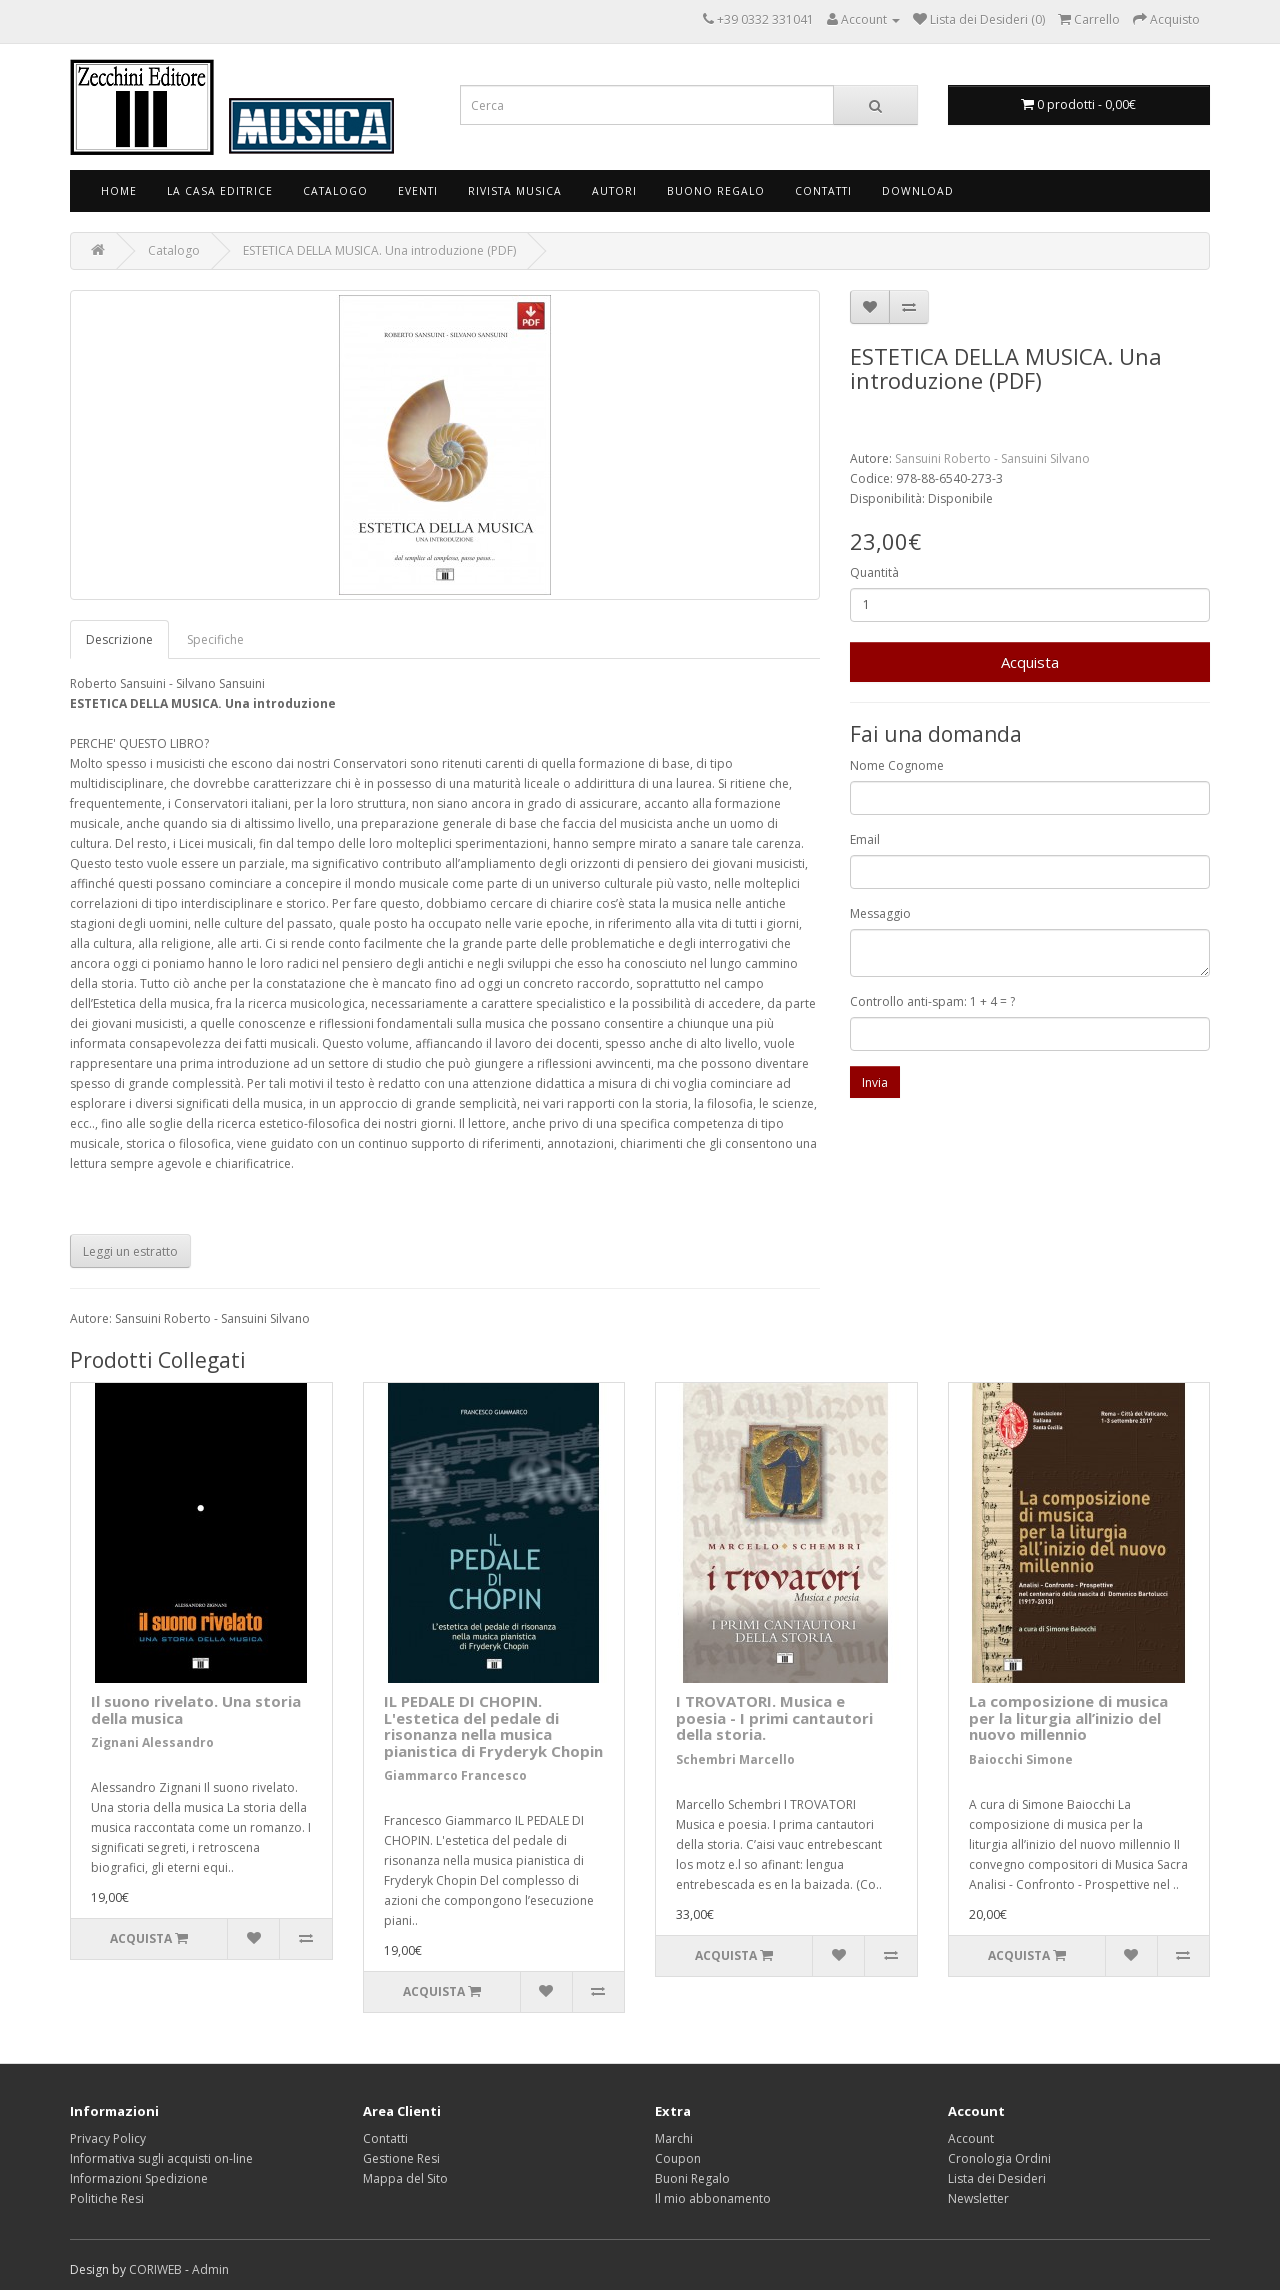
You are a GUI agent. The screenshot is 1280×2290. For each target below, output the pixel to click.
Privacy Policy (108, 2138)
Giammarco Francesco (455, 1775)
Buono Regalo (716, 191)
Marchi (674, 2138)
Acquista (1030, 662)
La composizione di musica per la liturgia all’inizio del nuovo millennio (1068, 1717)
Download (918, 191)
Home (119, 191)
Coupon (678, 2158)
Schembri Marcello (735, 1759)
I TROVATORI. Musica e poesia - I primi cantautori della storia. (774, 1717)
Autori (614, 191)
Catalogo (335, 191)
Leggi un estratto (130, 1251)
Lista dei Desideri (997, 2178)
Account (971, 2138)
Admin (210, 2269)
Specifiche (215, 639)
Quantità (874, 572)
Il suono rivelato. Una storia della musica (196, 1709)
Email (865, 839)
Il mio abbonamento (713, 2198)
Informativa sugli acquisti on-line (161, 2158)
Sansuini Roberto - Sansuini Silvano (992, 458)
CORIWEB (155, 2269)
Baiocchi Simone (1021, 1759)
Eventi (418, 191)
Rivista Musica (515, 191)
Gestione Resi (401, 2158)
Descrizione (119, 639)
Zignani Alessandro (152, 1742)
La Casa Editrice (220, 191)
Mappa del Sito (405, 2178)
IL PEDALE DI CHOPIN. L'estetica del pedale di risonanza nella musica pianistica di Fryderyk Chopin (493, 1726)
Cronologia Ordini (999, 2158)
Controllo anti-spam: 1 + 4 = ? (932, 1001)
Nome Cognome (897, 765)
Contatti (823, 191)
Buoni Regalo (692, 2178)
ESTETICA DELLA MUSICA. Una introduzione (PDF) (379, 250)
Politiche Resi (107, 2198)
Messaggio (880, 913)
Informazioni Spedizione (139, 2178)
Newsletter (978, 2198)
